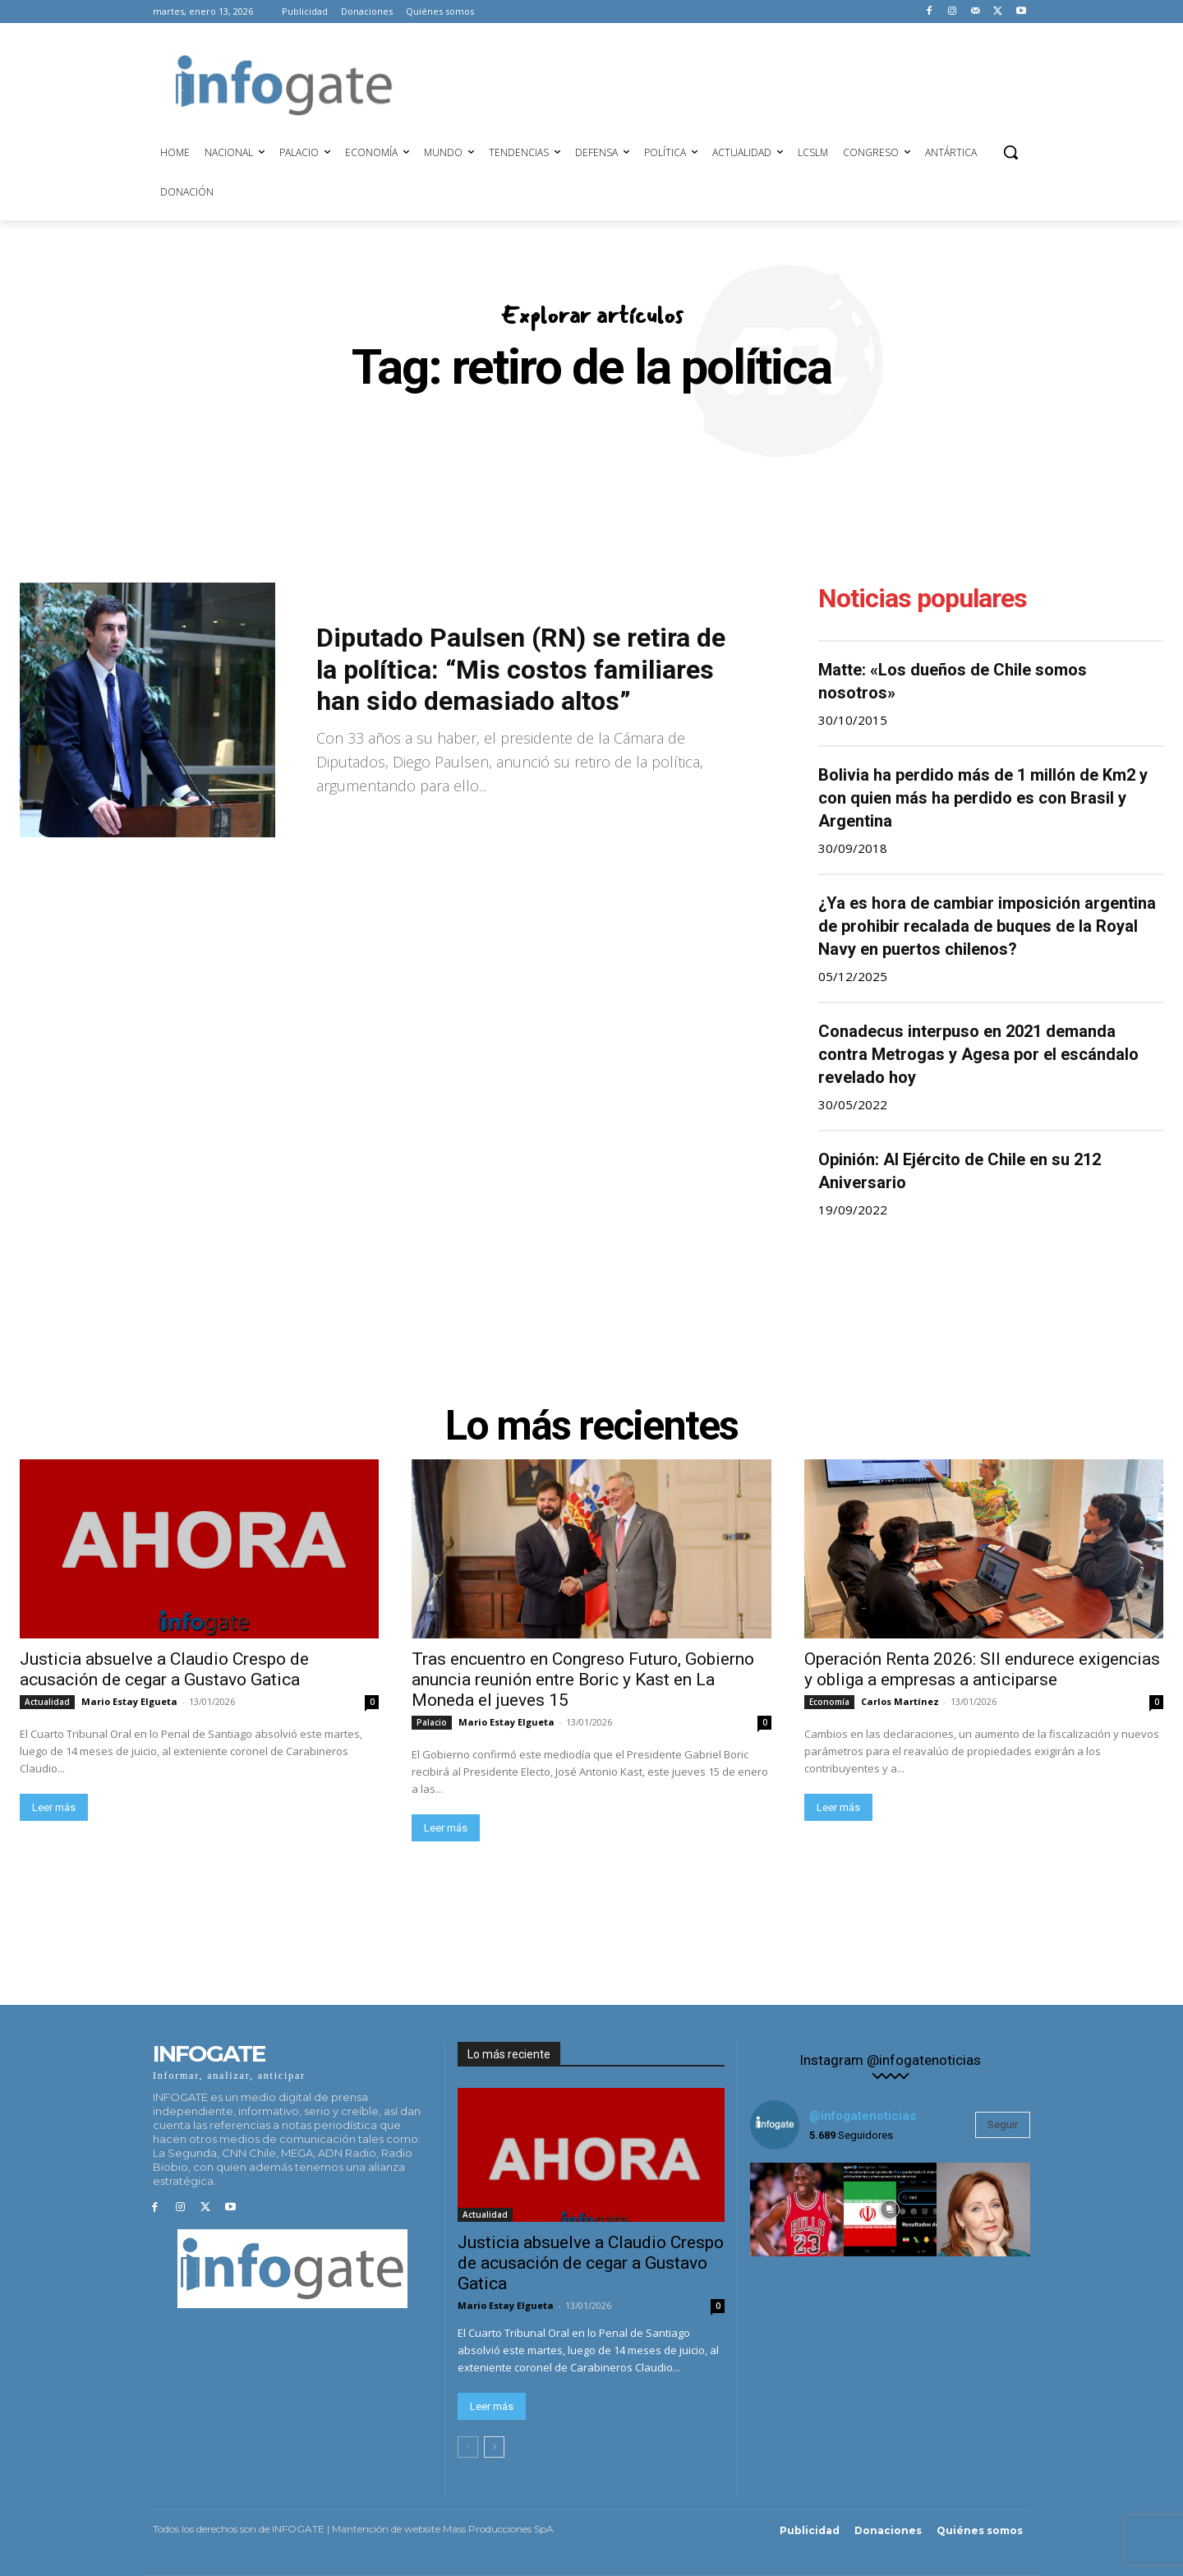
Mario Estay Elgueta (129, 1701)
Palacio (432, 1722)
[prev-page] (468, 2447)
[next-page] (494, 2447)
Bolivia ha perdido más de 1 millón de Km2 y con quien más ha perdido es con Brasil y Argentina (983, 798)
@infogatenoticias (862, 2115)
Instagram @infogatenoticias (890, 2060)
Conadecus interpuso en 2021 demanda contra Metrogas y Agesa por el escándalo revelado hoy (978, 1054)
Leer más (54, 1807)
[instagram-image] (797, 2209)
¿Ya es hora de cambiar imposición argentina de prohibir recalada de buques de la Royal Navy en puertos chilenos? (987, 926)
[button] (1010, 152)
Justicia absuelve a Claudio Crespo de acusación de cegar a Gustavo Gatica (164, 1669)
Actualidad (47, 1701)
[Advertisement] (723, 83)
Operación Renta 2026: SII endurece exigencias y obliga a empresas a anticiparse (982, 1669)
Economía (829, 1701)
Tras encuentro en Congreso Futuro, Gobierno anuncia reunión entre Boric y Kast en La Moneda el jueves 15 (583, 1679)
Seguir (1002, 2124)
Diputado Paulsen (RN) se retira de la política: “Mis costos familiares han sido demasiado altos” (520, 669)
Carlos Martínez (900, 1701)
